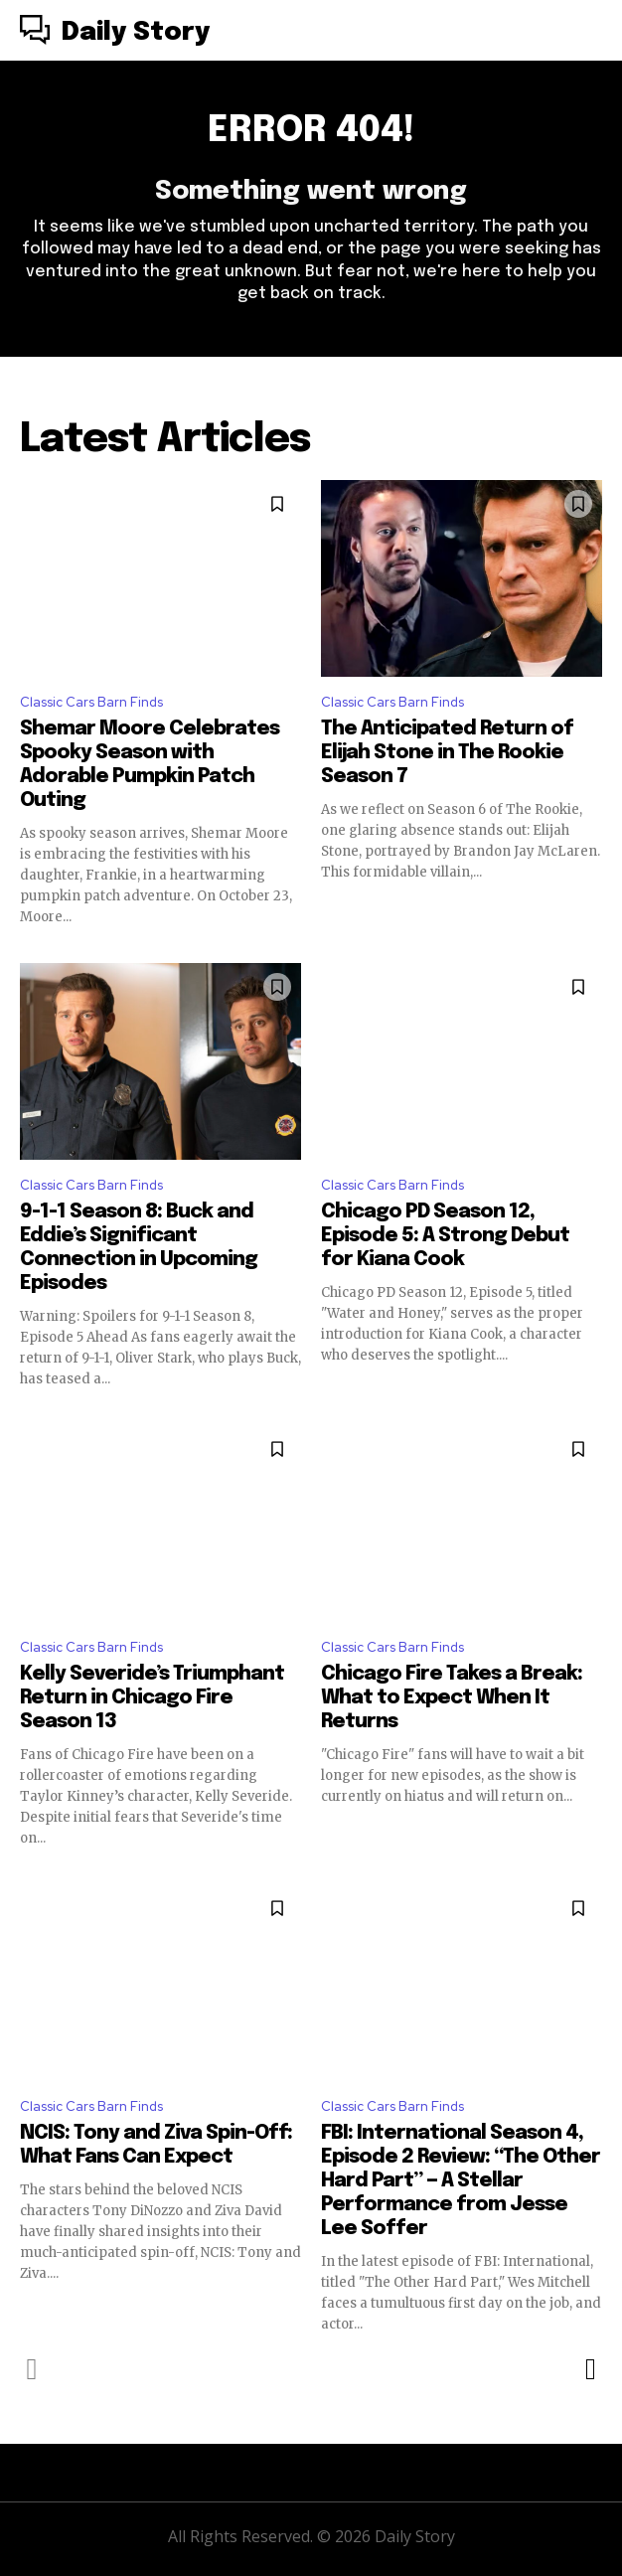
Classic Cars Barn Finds (91, 702)
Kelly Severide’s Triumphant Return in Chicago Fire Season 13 (152, 1698)
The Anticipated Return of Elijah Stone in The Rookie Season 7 (447, 753)
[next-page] (589, 2369)
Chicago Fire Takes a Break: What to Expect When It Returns (451, 1698)
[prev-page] (32, 2369)
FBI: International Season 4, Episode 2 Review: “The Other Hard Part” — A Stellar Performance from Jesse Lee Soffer (460, 2181)
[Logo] (115, 33)
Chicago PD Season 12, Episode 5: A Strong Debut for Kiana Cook (445, 1236)
